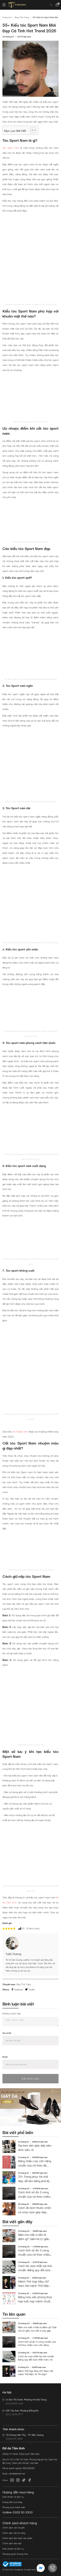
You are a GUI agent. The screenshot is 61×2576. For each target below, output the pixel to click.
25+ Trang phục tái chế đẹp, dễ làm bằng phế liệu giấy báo (34, 2178)
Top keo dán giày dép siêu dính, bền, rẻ (34, 2147)
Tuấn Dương (13, 1953)
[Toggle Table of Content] (31, 130)
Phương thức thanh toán (13, 2507)
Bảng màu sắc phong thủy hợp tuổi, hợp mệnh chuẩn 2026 (35, 2299)
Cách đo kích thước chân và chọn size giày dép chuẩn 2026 (34, 2209)
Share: (5, 1989)
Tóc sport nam (10, 147)
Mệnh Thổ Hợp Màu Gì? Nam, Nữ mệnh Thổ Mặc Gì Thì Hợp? (33, 2283)
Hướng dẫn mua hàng (12, 2502)
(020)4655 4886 (22, 2436)
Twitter (30, 1989)
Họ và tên (6, 2032)
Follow (5, 2480)
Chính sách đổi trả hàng (13, 2533)
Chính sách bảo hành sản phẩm (17, 2538)
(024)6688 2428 (24, 2401)
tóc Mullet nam (20, 1431)
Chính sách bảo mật (11, 2543)
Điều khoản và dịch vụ (13, 2496)
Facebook (17, 1989)
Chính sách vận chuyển (13, 2527)
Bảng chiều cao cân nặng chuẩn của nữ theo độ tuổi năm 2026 (34, 2163)
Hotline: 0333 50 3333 (17, 2512)
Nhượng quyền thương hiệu (15, 2554)
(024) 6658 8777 (20, 2412)
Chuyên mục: (9, 1984)
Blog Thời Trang (23, 1984)
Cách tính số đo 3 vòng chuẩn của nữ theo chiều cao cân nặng (34, 2194)
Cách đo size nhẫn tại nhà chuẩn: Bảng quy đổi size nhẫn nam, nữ (35, 2268)
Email (4, 2056)
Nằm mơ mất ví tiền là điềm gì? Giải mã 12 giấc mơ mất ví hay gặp (33, 2236)
